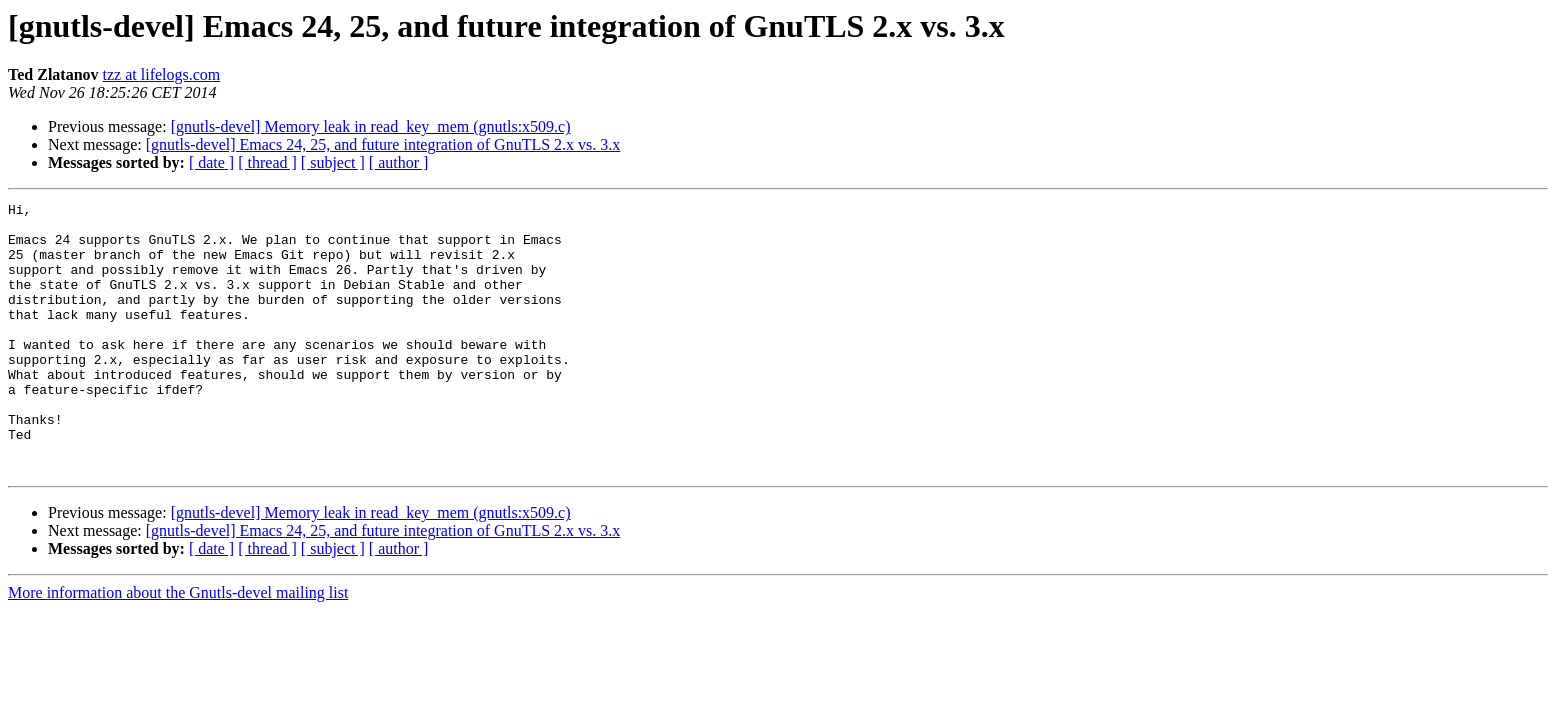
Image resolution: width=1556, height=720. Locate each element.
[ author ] (399, 162)
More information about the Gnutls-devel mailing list (178, 646)
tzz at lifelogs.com (162, 74)
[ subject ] (333, 162)
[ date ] (211, 162)
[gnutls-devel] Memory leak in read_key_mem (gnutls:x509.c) (371, 126)
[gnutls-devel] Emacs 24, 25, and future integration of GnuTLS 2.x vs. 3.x (383, 144)
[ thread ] (267, 162)
